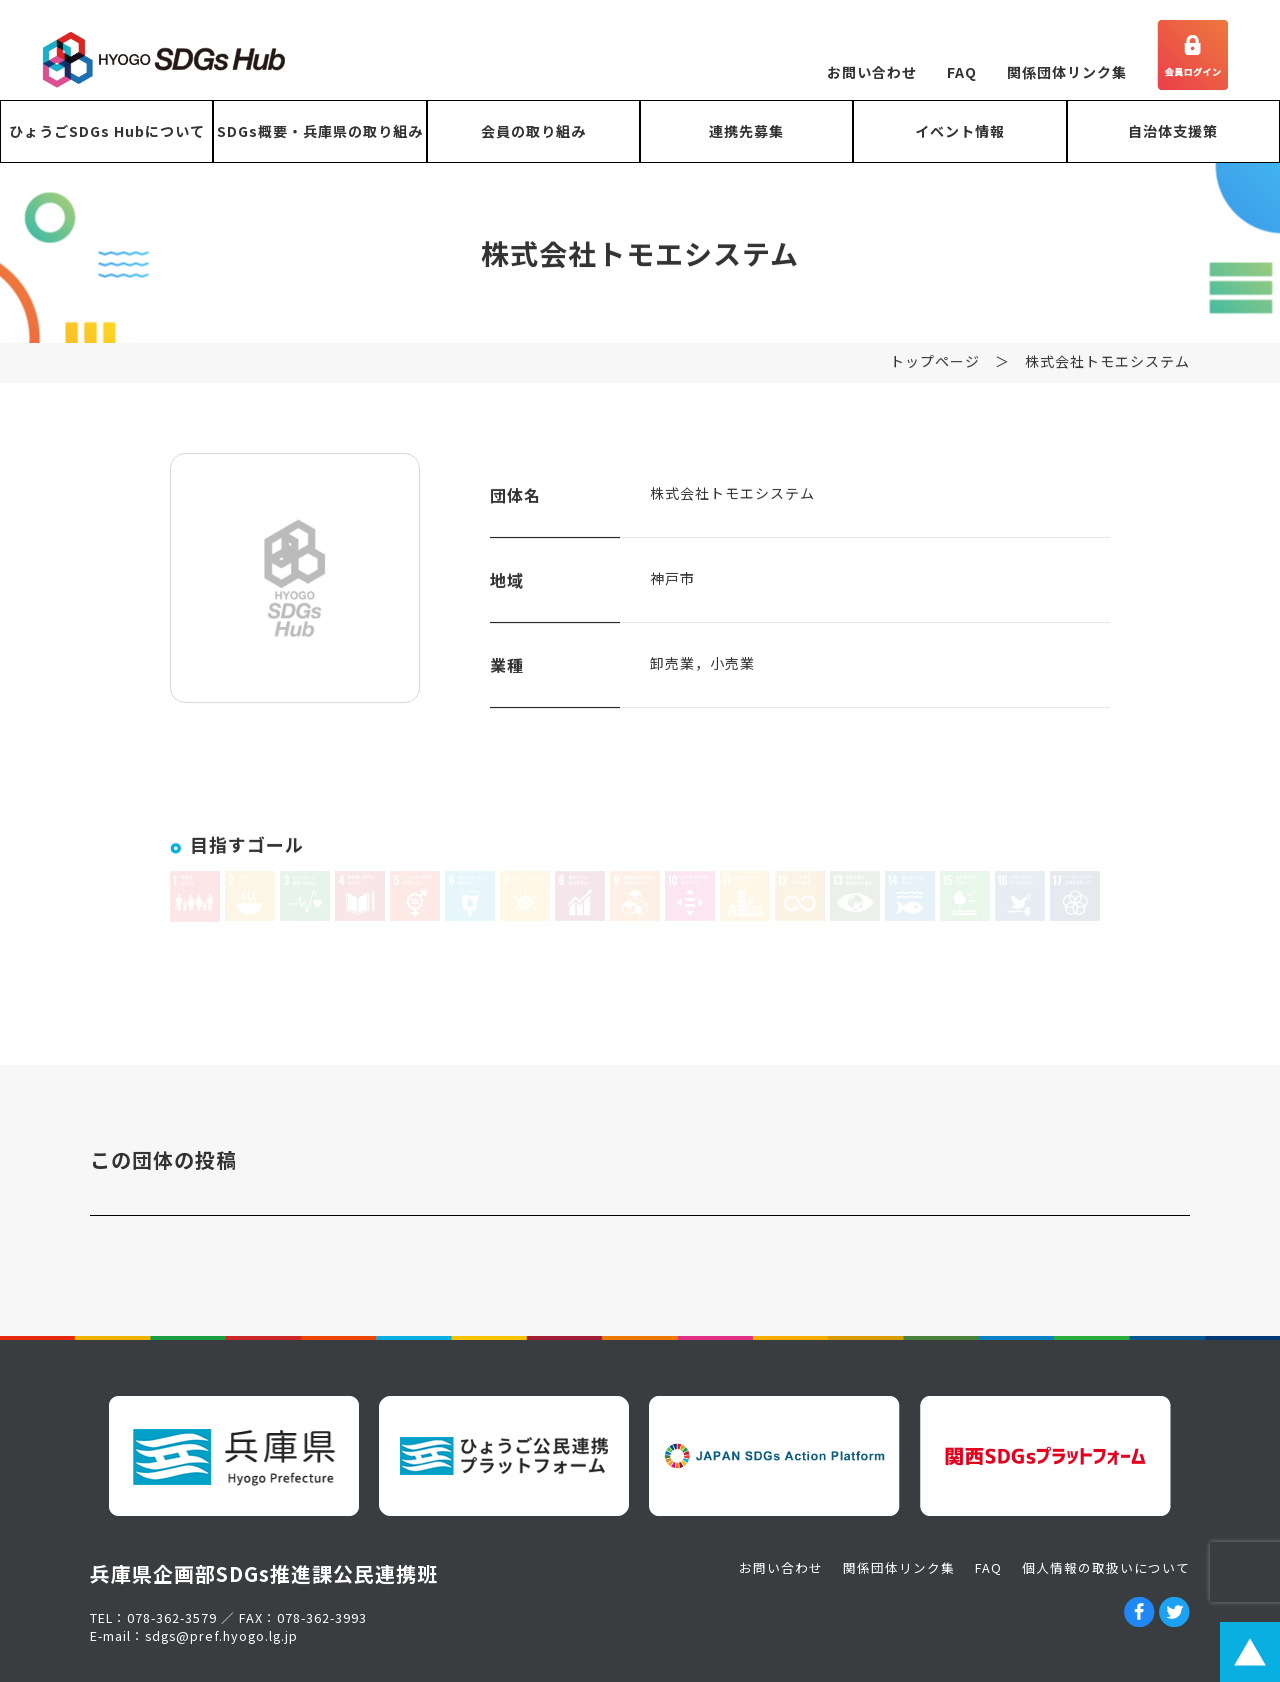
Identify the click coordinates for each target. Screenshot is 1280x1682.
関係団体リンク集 (1067, 72)
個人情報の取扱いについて (1106, 1567)
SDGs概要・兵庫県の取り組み (320, 131)
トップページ (935, 372)
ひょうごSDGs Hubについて (107, 131)
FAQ (962, 72)
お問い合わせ (872, 72)
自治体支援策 (1173, 131)
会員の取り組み (533, 131)
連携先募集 (746, 131)
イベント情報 (960, 131)
